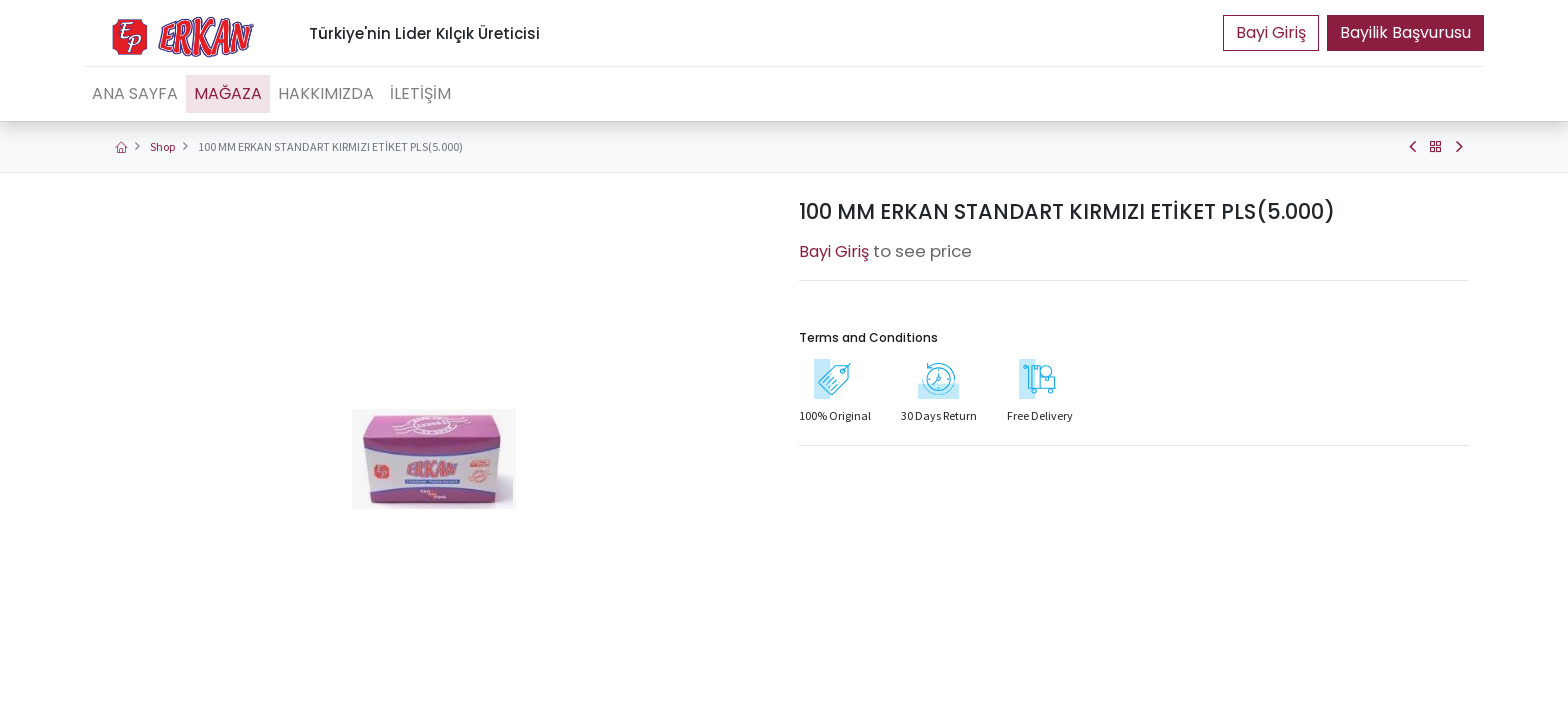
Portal (1271, 33)
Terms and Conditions (868, 337)
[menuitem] (135, 94)
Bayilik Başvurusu (1405, 32)
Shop (162, 146)
